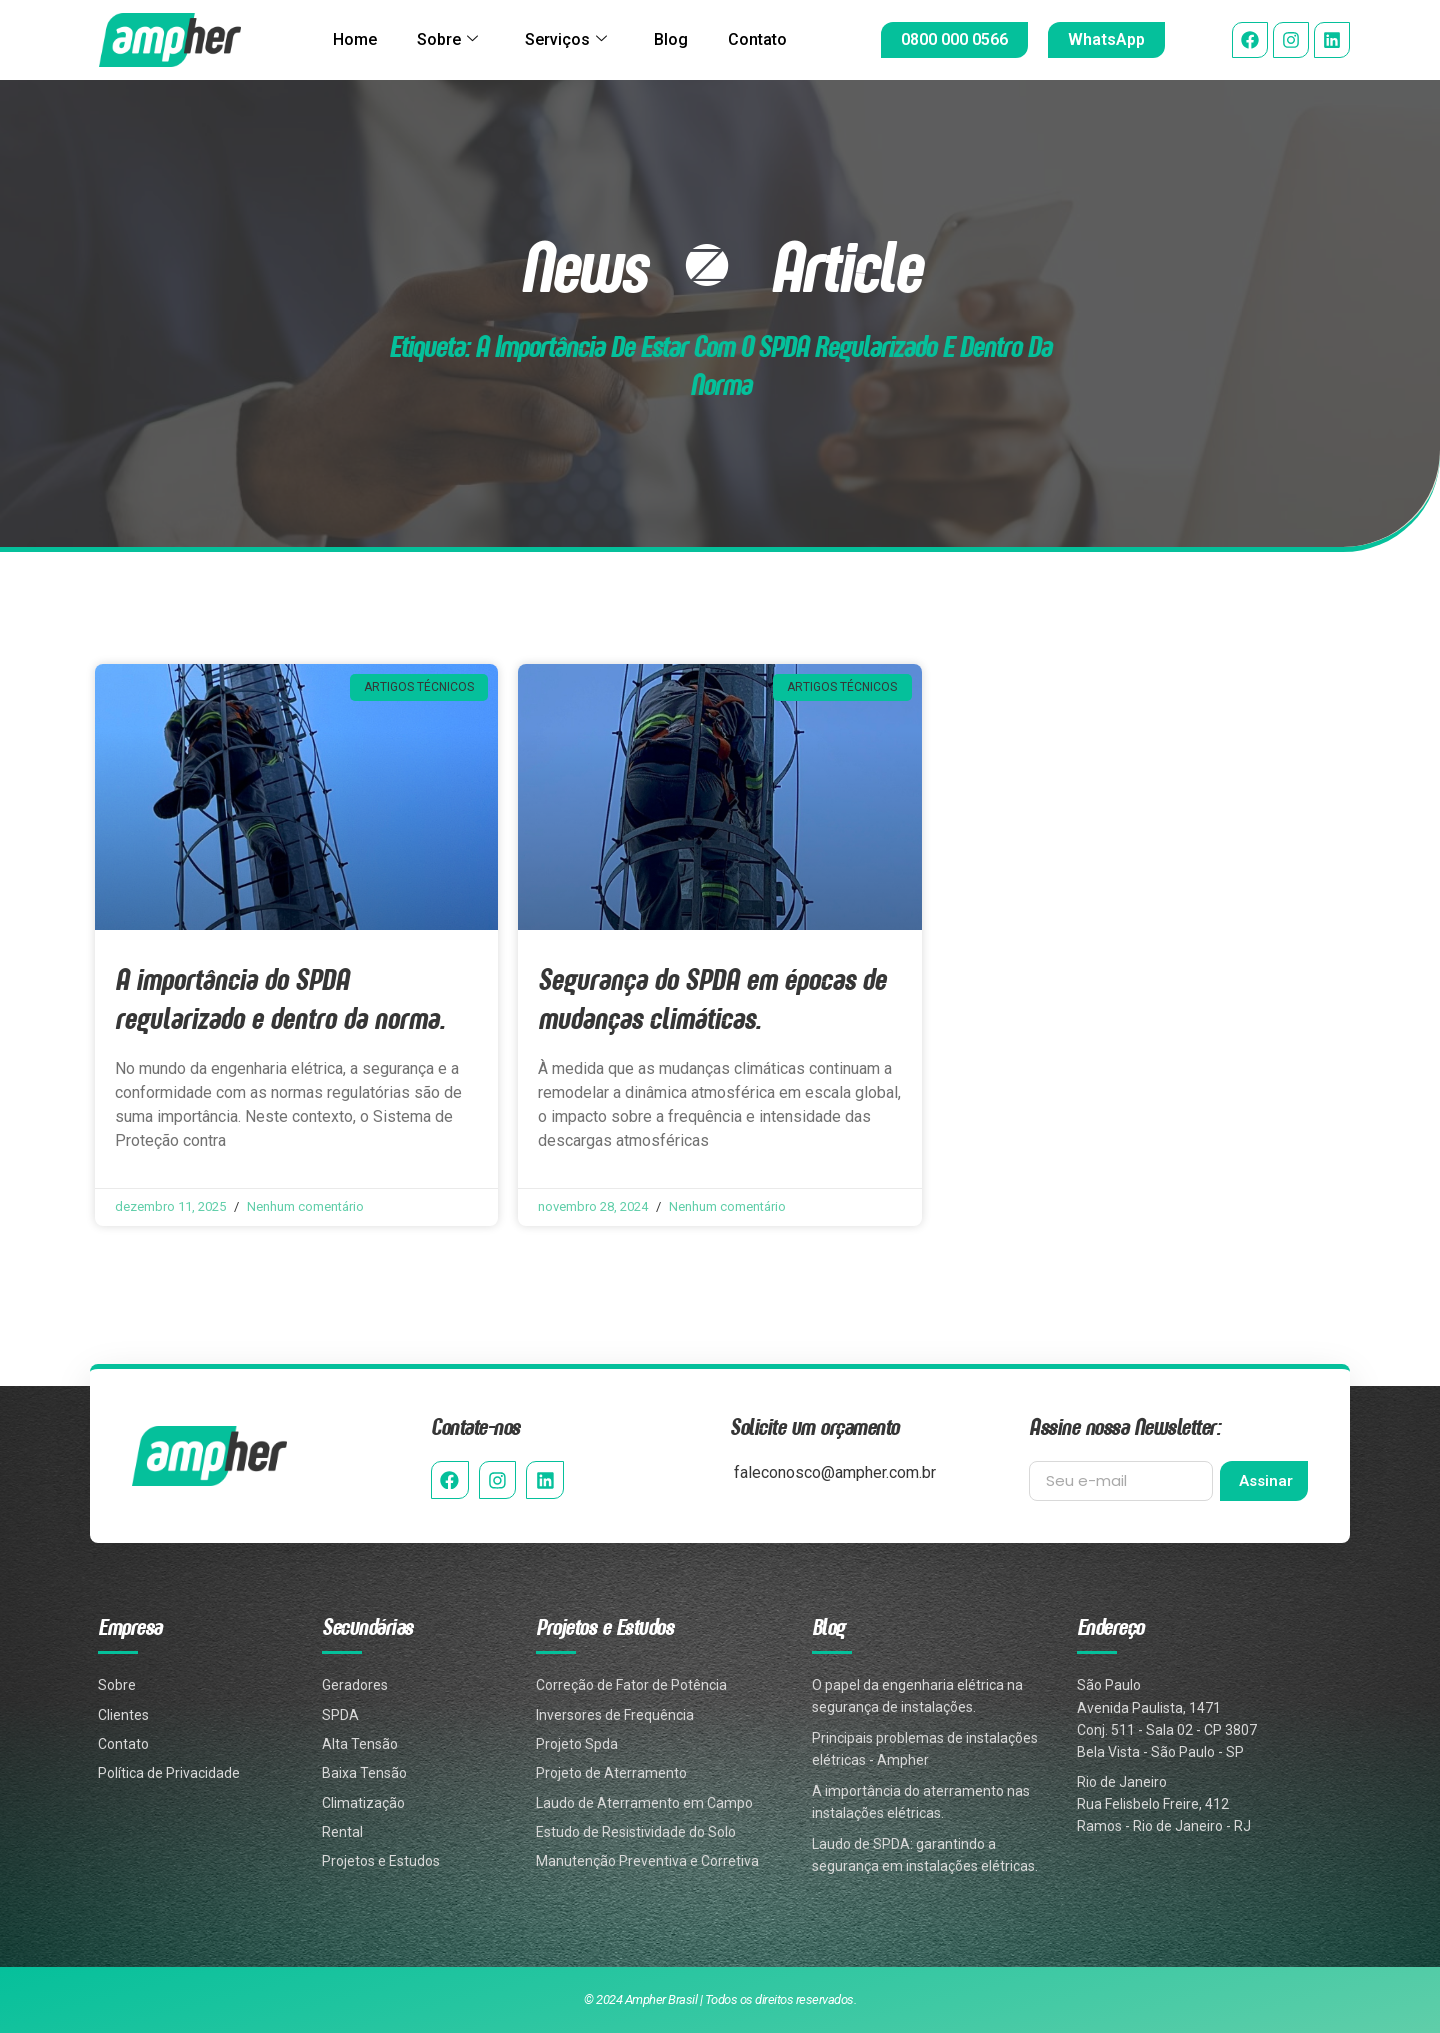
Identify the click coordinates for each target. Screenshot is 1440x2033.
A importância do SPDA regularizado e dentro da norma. (280, 997)
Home (340, 39)
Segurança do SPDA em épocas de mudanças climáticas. (712, 997)
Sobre (440, 40)
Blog (678, 39)
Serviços (566, 40)
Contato (772, 39)
